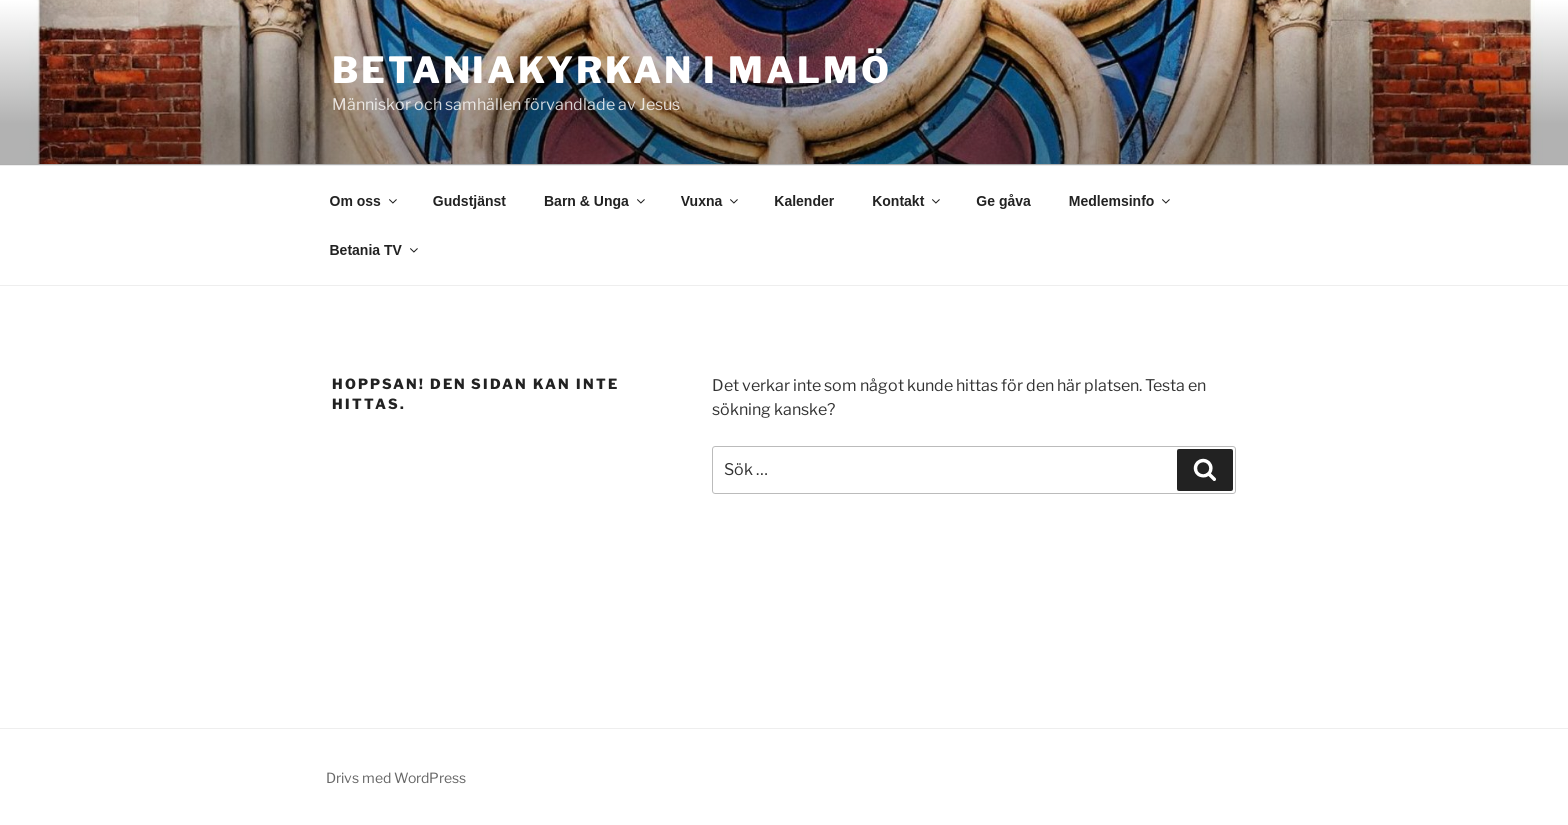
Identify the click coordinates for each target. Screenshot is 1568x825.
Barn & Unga (596, 201)
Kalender (804, 201)
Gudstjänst (469, 201)
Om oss (365, 201)
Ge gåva (1003, 201)
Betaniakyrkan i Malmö (611, 70)
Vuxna (711, 201)
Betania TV (375, 250)
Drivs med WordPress (396, 777)
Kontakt (907, 201)
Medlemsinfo (1121, 201)
